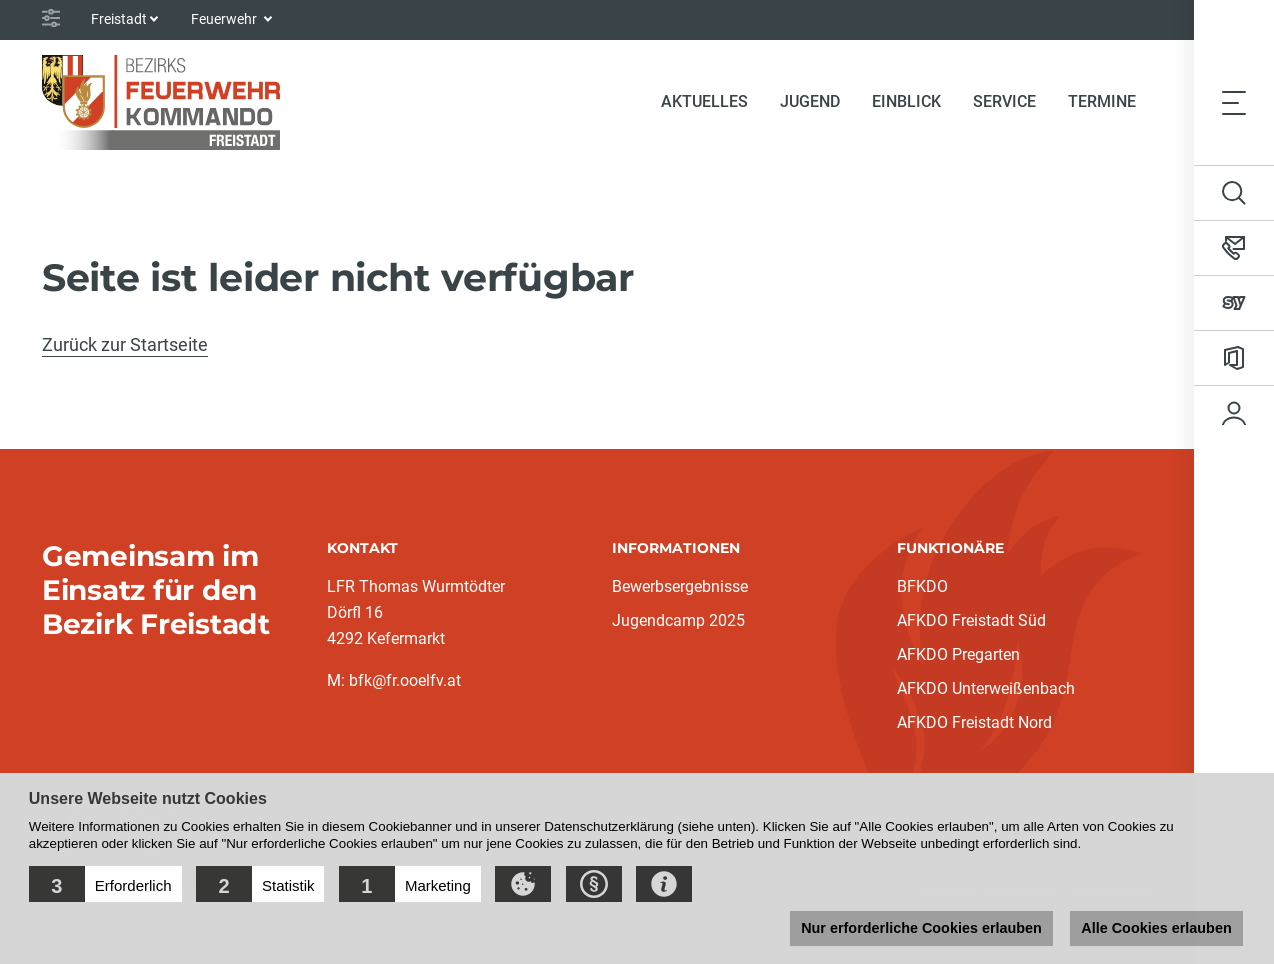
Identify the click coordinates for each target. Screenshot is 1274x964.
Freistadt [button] (119, 19)
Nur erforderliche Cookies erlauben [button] (921, 928)
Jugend (810, 101)
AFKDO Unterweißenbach (986, 688)
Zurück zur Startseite (125, 344)
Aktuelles (704, 101)
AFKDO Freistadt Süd (971, 620)
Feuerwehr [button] (225, 19)
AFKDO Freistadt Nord (974, 722)
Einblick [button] (906, 101)
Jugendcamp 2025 (678, 620)
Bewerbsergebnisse (680, 586)
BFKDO (922, 586)
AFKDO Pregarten (958, 654)
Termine (1102, 101)
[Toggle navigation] (1234, 102)
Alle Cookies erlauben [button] (1156, 928)
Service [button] (1004, 101)
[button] (105, 884)
